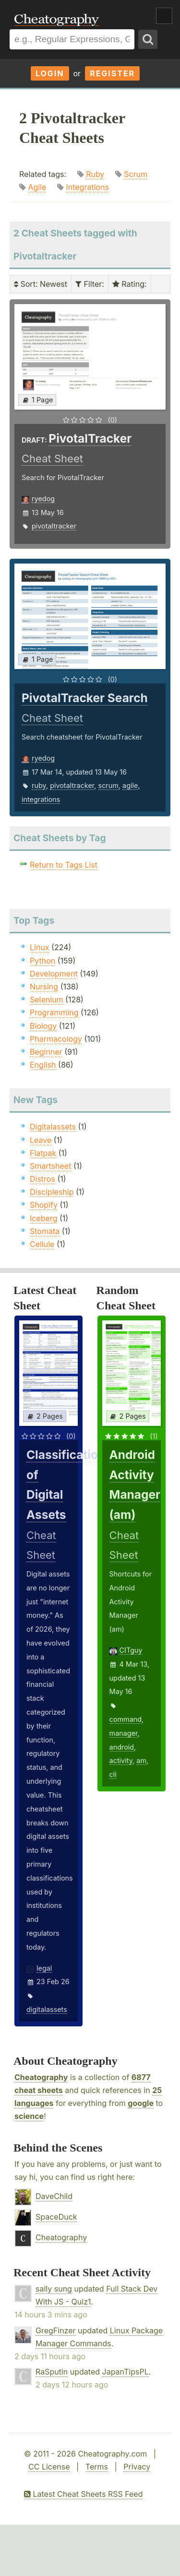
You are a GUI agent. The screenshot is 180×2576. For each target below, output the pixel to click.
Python (42, 960)
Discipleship (51, 1192)
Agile (37, 187)
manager (123, 1733)
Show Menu (164, 16)
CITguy (131, 1650)
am (141, 1760)
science (29, 2116)
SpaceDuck (56, 2217)
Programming (54, 1012)
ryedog (43, 498)
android (121, 1747)
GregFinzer (56, 2330)
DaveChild (54, 2196)
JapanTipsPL (125, 2371)
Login (50, 73)
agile (130, 785)
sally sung (54, 2289)
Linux (39, 947)
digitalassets (46, 2009)
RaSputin (52, 2371)
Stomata (45, 1231)
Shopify (44, 1205)
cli (113, 1774)
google (141, 2103)
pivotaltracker (54, 526)
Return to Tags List (63, 865)
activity (121, 1760)
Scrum (135, 174)
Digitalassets (53, 1126)
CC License (49, 2466)
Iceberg (43, 1218)
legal (44, 1968)
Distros (42, 1179)
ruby (39, 785)
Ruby (95, 174)
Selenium (46, 999)
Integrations (87, 187)
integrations (41, 799)
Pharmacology (56, 1039)
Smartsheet (50, 1166)
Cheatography (41, 2077)
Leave (40, 1140)
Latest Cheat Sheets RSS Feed (83, 2494)
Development (54, 973)
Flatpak (43, 1153)
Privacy (136, 2466)
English (43, 1065)
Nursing (44, 986)
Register (112, 73)
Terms (96, 2466)
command (125, 1719)
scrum (108, 785)
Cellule (42, 1244)
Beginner (46, 1052)
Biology (43, 1026)
